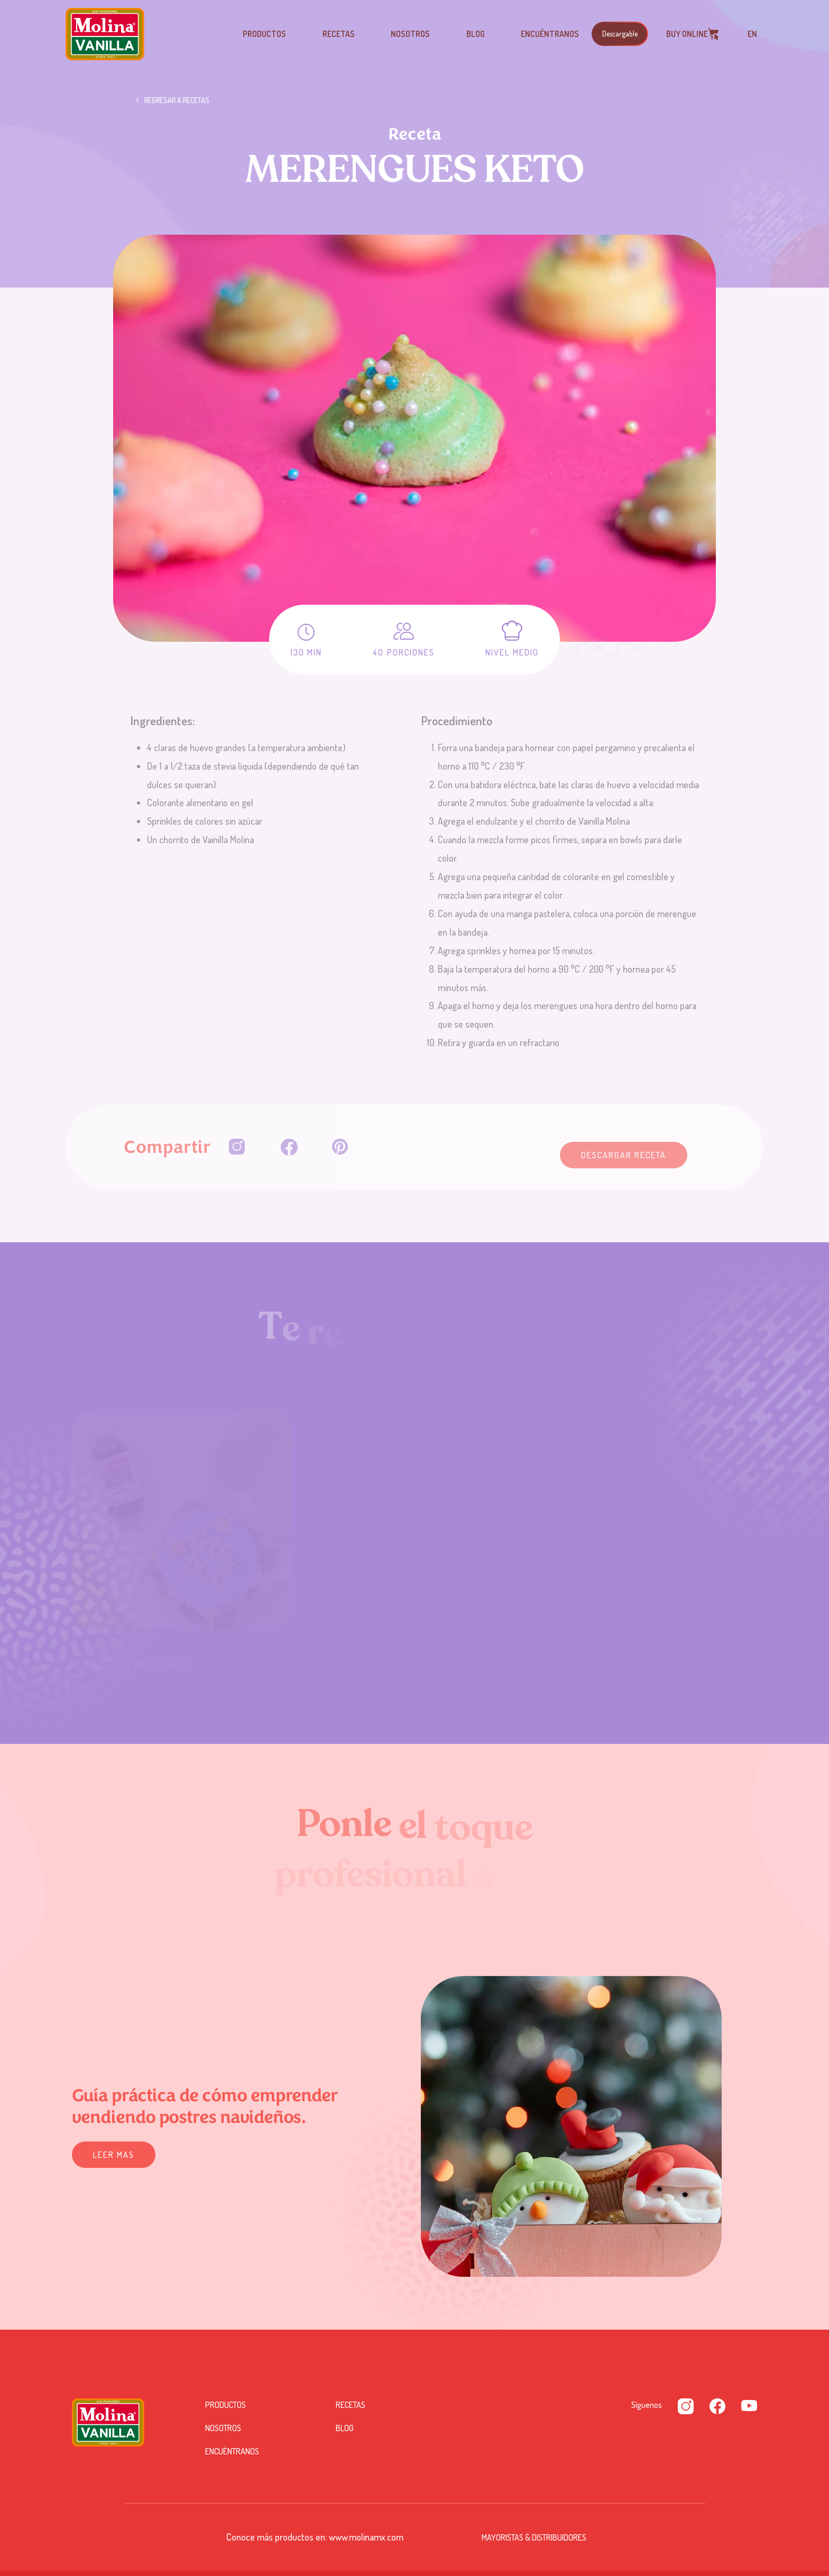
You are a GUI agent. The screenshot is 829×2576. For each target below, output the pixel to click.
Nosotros (410, 34)
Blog (475, 34)
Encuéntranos (550, 34)
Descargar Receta (623, 1155)
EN (752, 34)
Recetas (339, 34)
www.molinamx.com (366, 2537)
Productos (264, 34)
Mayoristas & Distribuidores (534, 2537)
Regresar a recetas (176, 100)
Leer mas (113, 2154)
